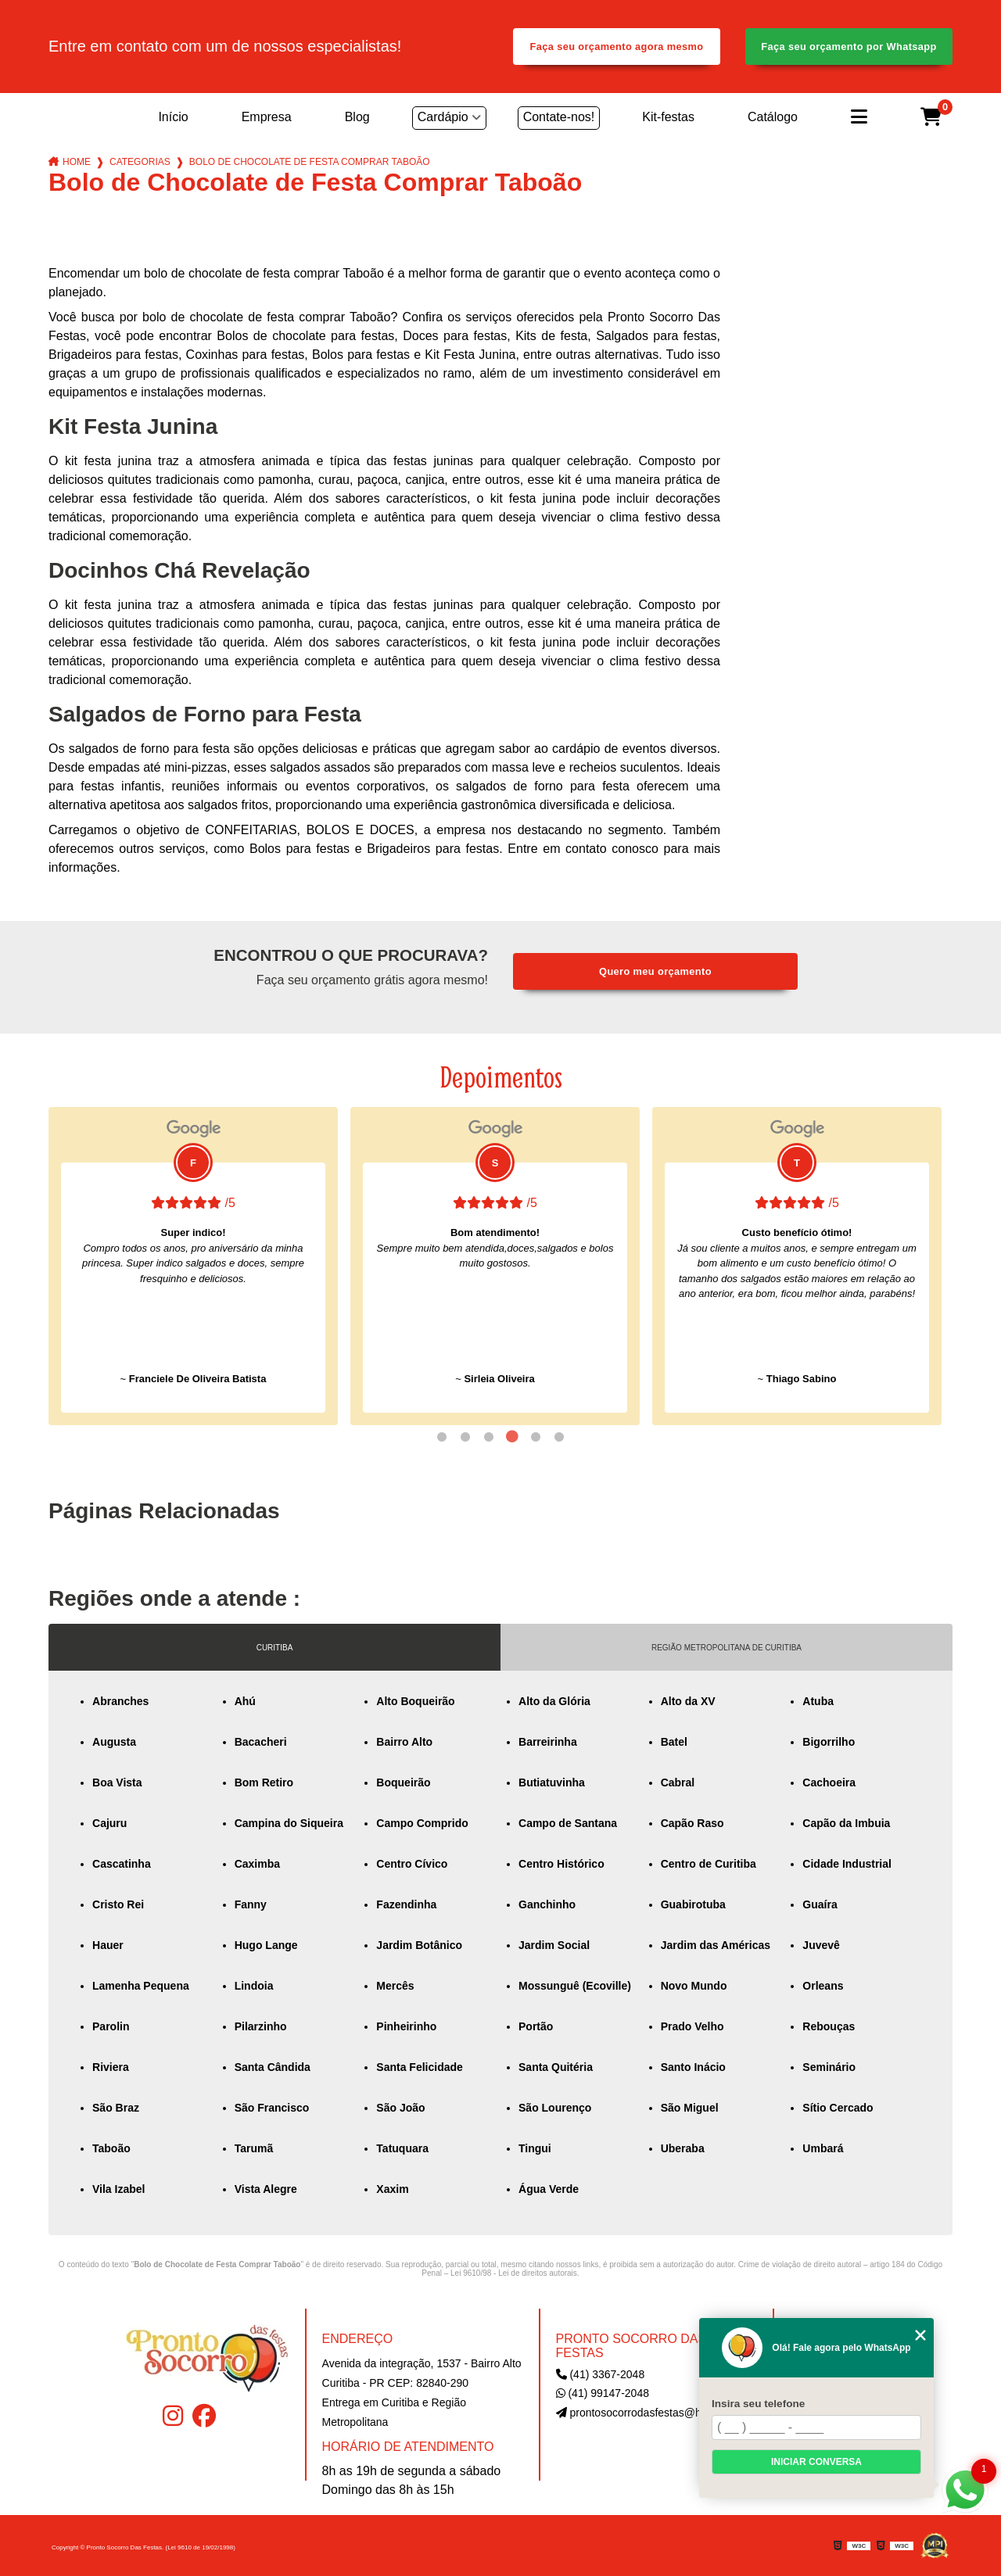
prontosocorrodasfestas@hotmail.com (655, 2412)
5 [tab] (536, 1437)
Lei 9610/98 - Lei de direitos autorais (513, 2273)
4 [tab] (512, 1437)
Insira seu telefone (758, 2403)
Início (173, 117)
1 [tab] (442, 1437)
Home (77, 161)
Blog (357, 117)
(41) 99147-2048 (602, 2393)
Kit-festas (668, 117)
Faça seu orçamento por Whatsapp (848, 46)
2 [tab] (465, 1437)
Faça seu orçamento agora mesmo (617, 46)
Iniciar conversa (816, 2461)
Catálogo (773, 117)
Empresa (267, 117)
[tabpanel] (193, 1266)
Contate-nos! (559, 117)
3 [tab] (489, 1437)
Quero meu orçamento (655, 971)
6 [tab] (559, 1437)
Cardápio (443, 117)
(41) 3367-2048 (600, 2374)
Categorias (139, 161)
